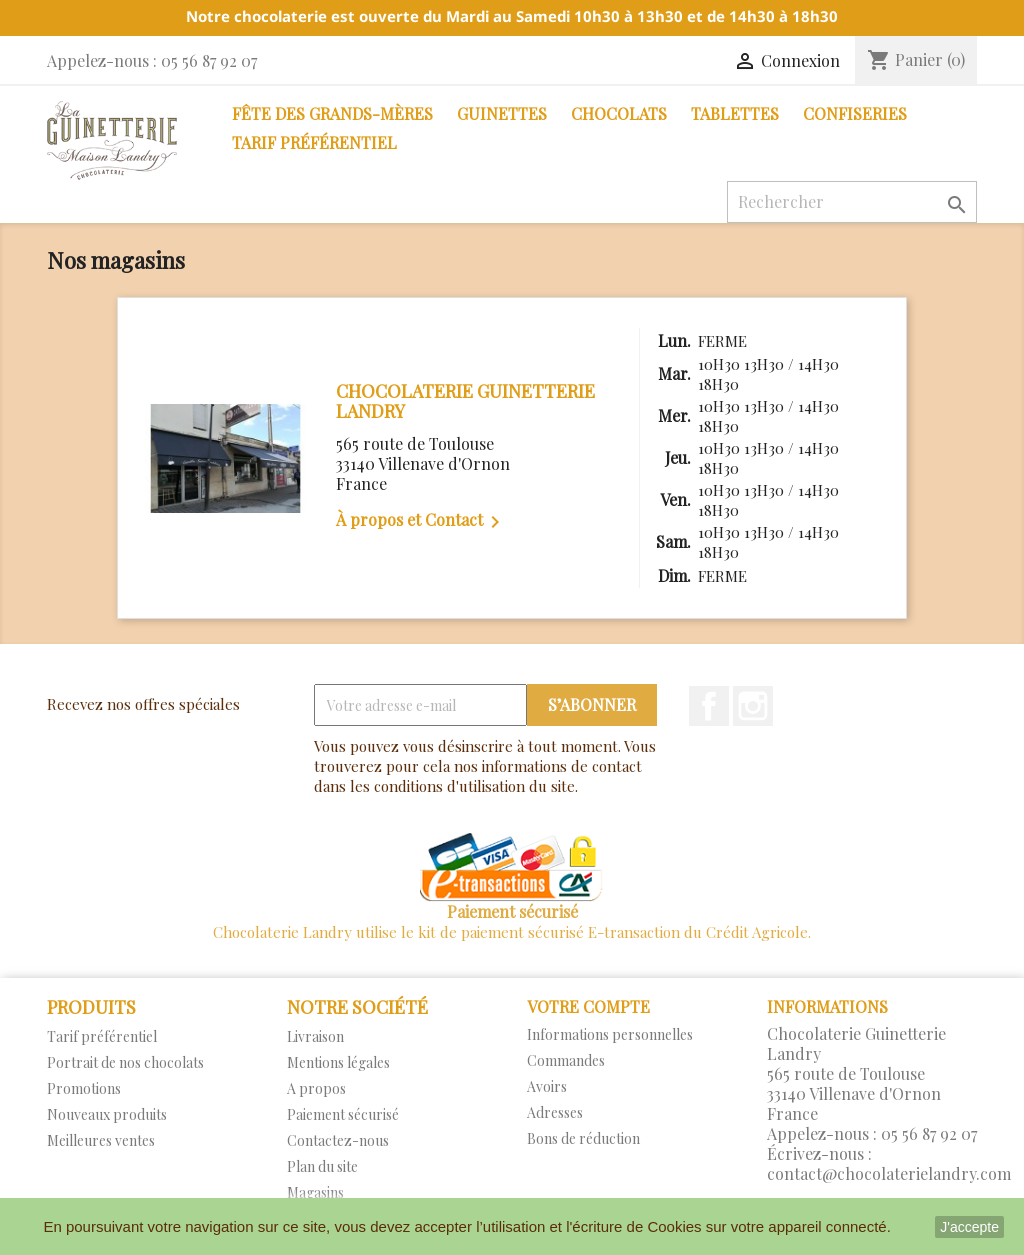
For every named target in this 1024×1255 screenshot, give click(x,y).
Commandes (566, 1060)
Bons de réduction (583, 1138)
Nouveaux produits (107, 1114)
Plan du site (322, 1166)
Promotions (84, 1088)
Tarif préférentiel (314, 142)
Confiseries (855, 113)
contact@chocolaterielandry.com (889, 1173)
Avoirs (547, 1086)
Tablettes (735, 113)
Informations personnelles (610, 1034)
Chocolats (619, 113)
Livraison (315, 1036)
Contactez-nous (338, 1140)
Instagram (753, 706)
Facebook (709, 706)
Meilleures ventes (101, 1140)
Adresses (555, 1112)
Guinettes (502, 113)
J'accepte (969, 1227)
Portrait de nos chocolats (125, 1062)
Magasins (315, 1192)
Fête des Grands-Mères (332, 113)
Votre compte (588, 1006)
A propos (316, 1088)
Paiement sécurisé (343, 1114)
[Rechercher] (852, 202)
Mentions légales (338, 1062)
